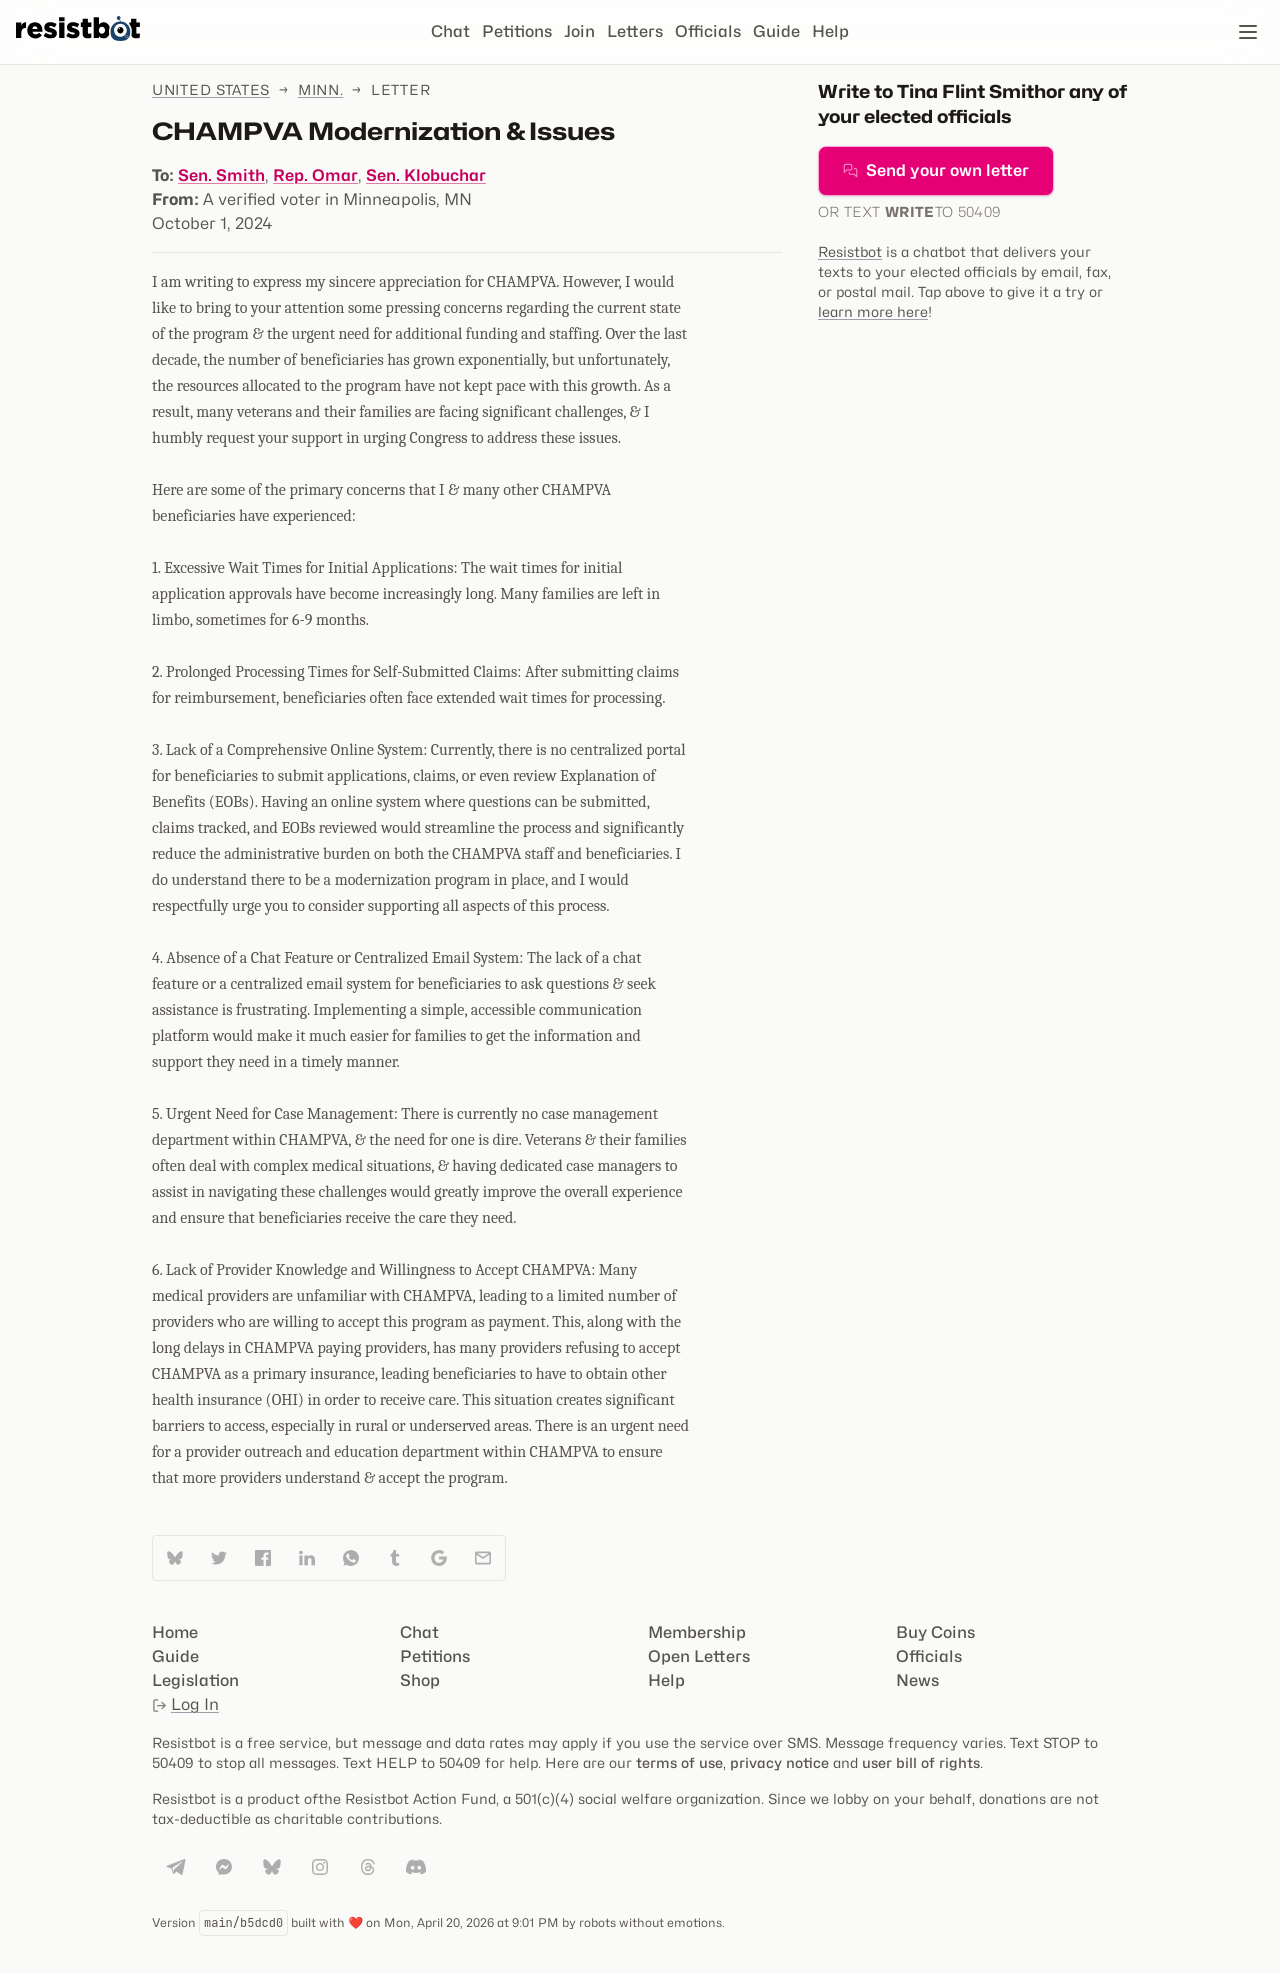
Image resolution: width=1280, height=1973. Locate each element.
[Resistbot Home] (78, 48)
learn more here (873, 311)
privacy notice (779, 1762)
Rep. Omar (315, 175)
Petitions (517, 31)
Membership (697, 1632)
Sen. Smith (221, 175)
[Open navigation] (1248, 32)
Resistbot (850, 251)
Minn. (321, 89)
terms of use (679, 1762)
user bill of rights (921, 1762)
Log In (185, 1704)
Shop (420, 1680)
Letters (635, 31)
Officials (708, 31)
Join (579, 31)
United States (211, 89)
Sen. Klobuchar (426, 175)
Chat (450, 31)
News (917, 1680)
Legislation (195, 1680)
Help (830, 31)
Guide (776, 31)
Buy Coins (935, 1632)
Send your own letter (936, 170)
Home (175, 1632)
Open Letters (699, 1656)
